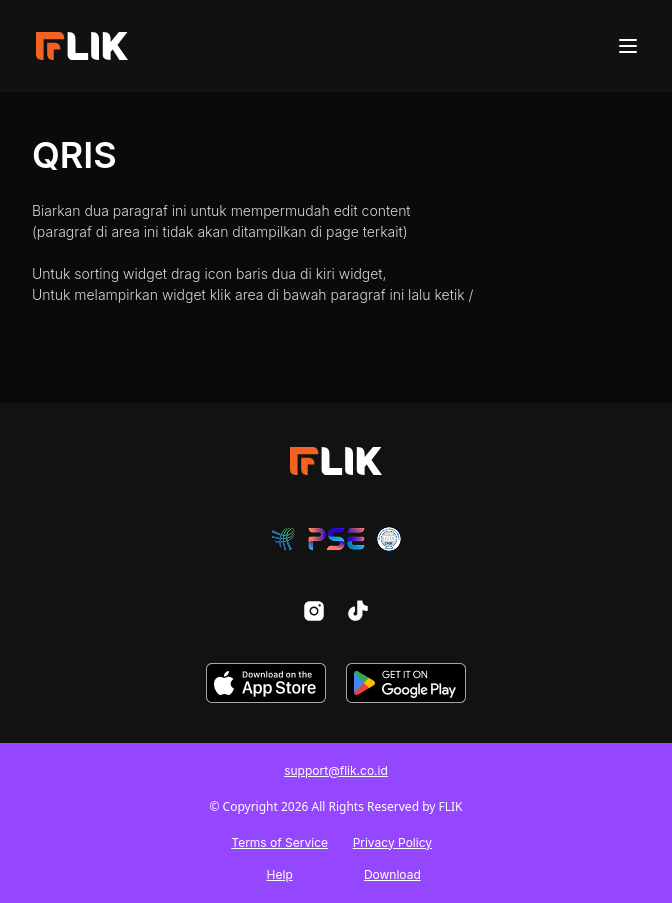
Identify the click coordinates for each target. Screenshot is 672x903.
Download (392, 874)
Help (280, 874)
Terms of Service (279, 842)
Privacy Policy (392, 842)
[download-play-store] (406, 683)
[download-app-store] (266, 683)
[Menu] (628, 46)
